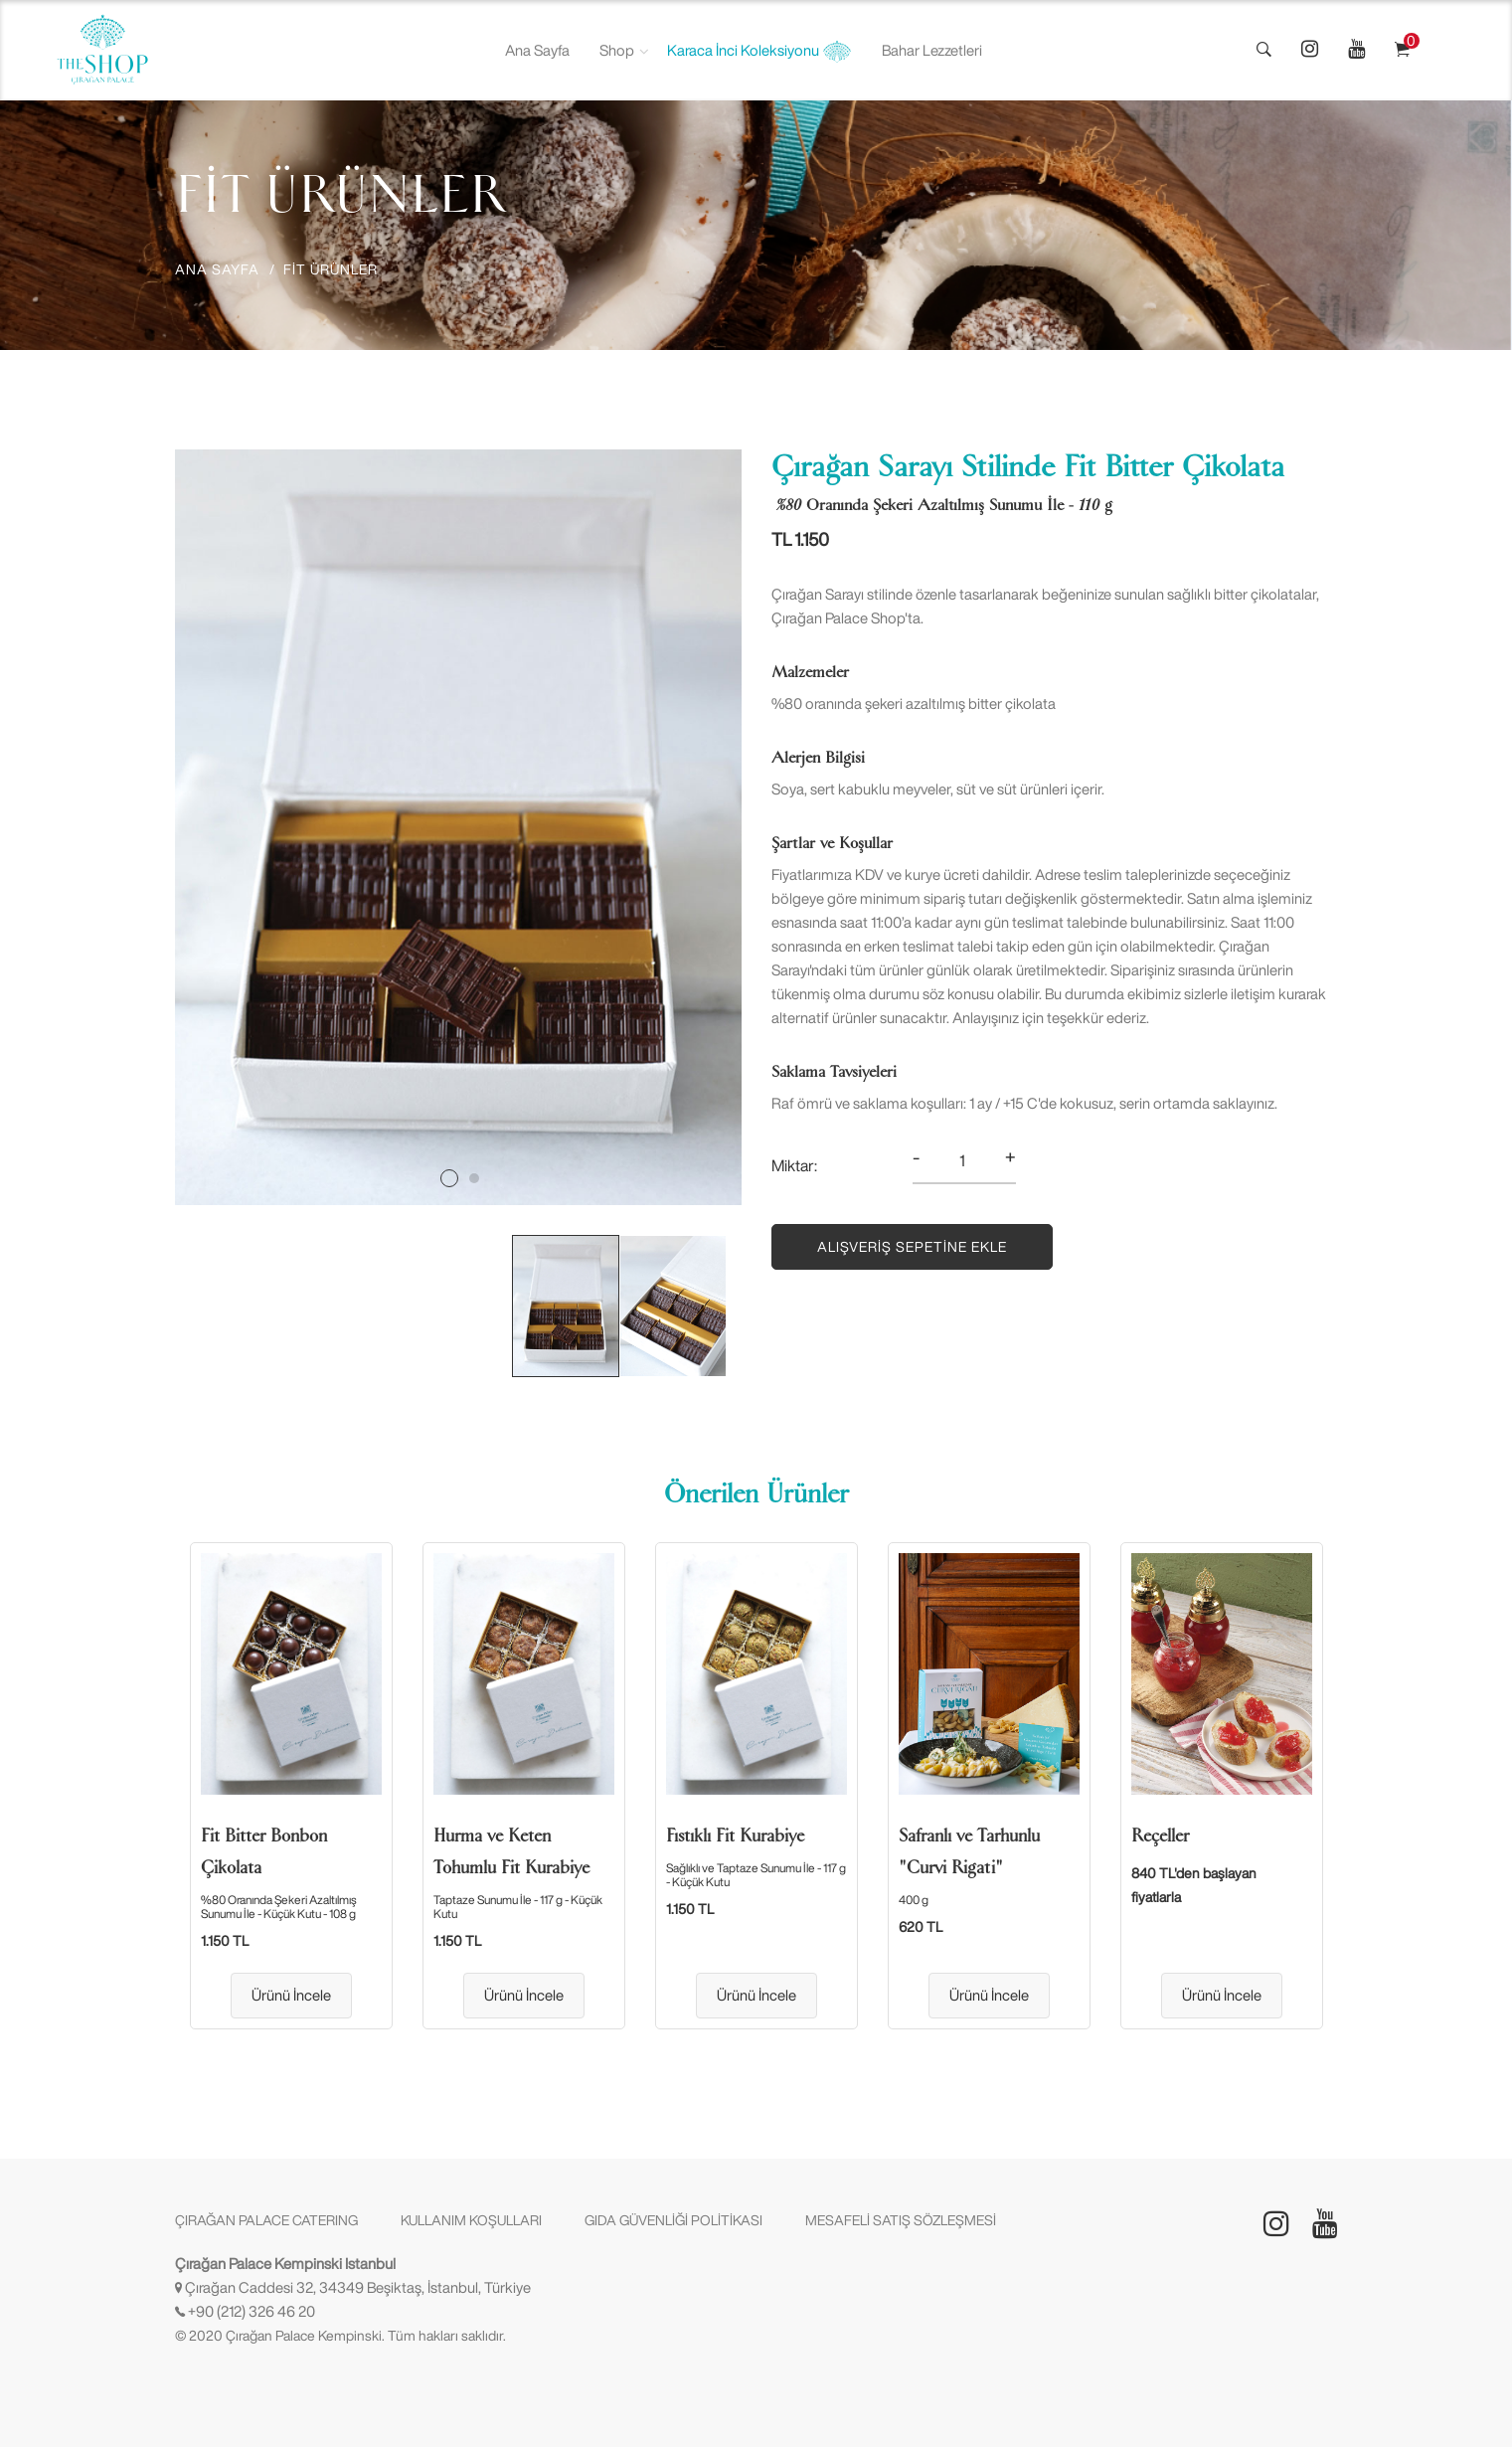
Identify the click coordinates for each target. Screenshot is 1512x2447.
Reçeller (1160, 1835)
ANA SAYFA (217, 269)
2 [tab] (474, 1178)
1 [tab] (449, 1178)
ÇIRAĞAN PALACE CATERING (266, 2220)
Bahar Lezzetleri (932, 50)
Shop (616, 50)
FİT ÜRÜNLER (330, 269)
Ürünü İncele (291, 1995)
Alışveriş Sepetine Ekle (912, 1247)
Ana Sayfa (537, 50)
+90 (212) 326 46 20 (251, 2311)
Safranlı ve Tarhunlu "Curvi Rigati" (969, 1851)
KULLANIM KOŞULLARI (471, 2220)
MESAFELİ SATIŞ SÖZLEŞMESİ (900, 2220)
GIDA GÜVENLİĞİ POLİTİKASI (673, 2220)
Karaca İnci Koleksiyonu (759, 52)
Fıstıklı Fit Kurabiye (735, 1835)
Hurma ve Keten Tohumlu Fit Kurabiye (511, 1851)
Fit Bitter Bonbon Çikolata (264, 1851)
